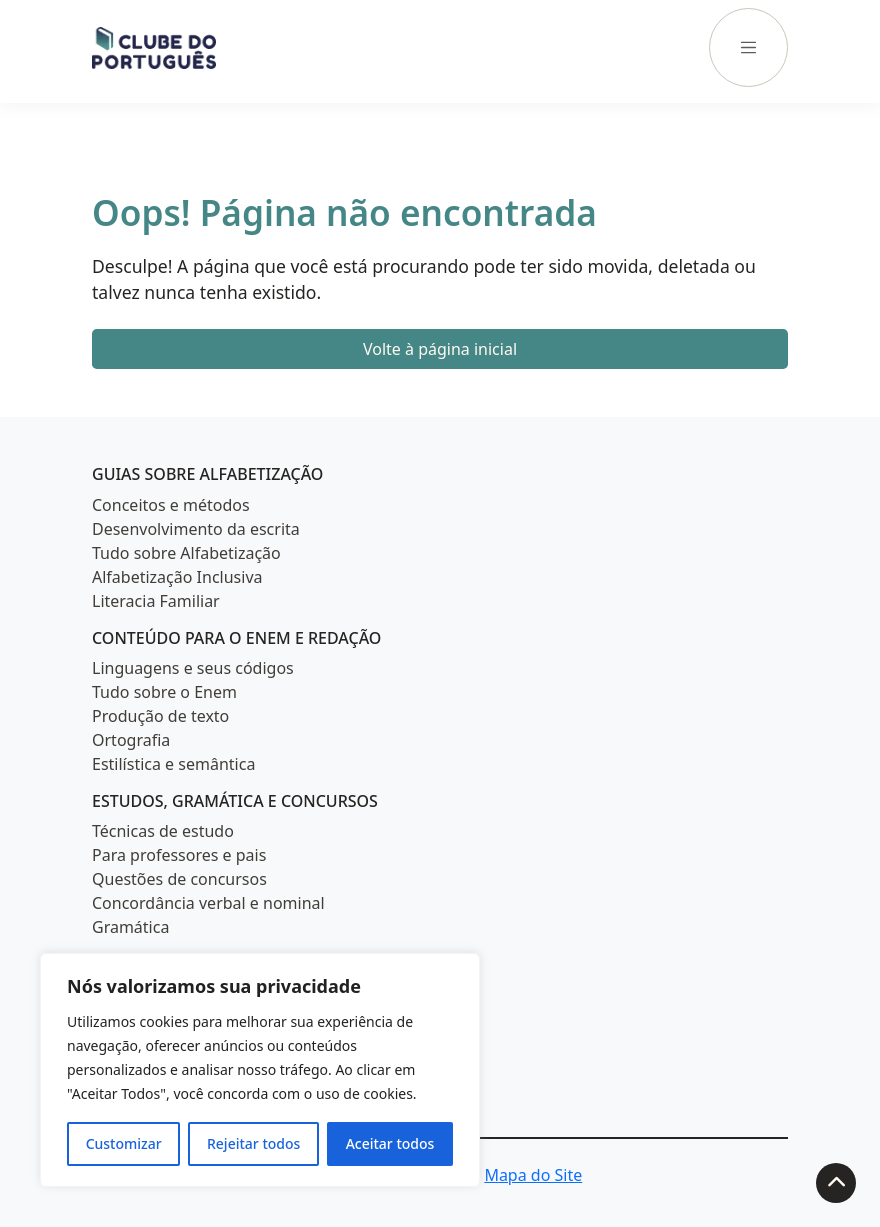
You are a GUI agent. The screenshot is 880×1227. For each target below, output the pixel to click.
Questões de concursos (179, 879)
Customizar (124, 1143)
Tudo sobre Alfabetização (186, 553)
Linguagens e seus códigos (193, 668)
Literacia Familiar (156, 601)
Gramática (130, 927)
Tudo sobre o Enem (164, 692)
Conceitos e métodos (171, 505)
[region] (260, 1070)
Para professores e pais (179, 855)
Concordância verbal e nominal (208, 903)
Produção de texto (160, 716)
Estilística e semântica (173, 764)
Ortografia (131, 740)
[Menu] (748, 47)
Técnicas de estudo (163, 831)
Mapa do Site (533, 1175)
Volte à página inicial (440, 349)
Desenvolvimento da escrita (196, 529)
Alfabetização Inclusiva (177, 577)
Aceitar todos (390, 1143)
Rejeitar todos (253, 1143)
